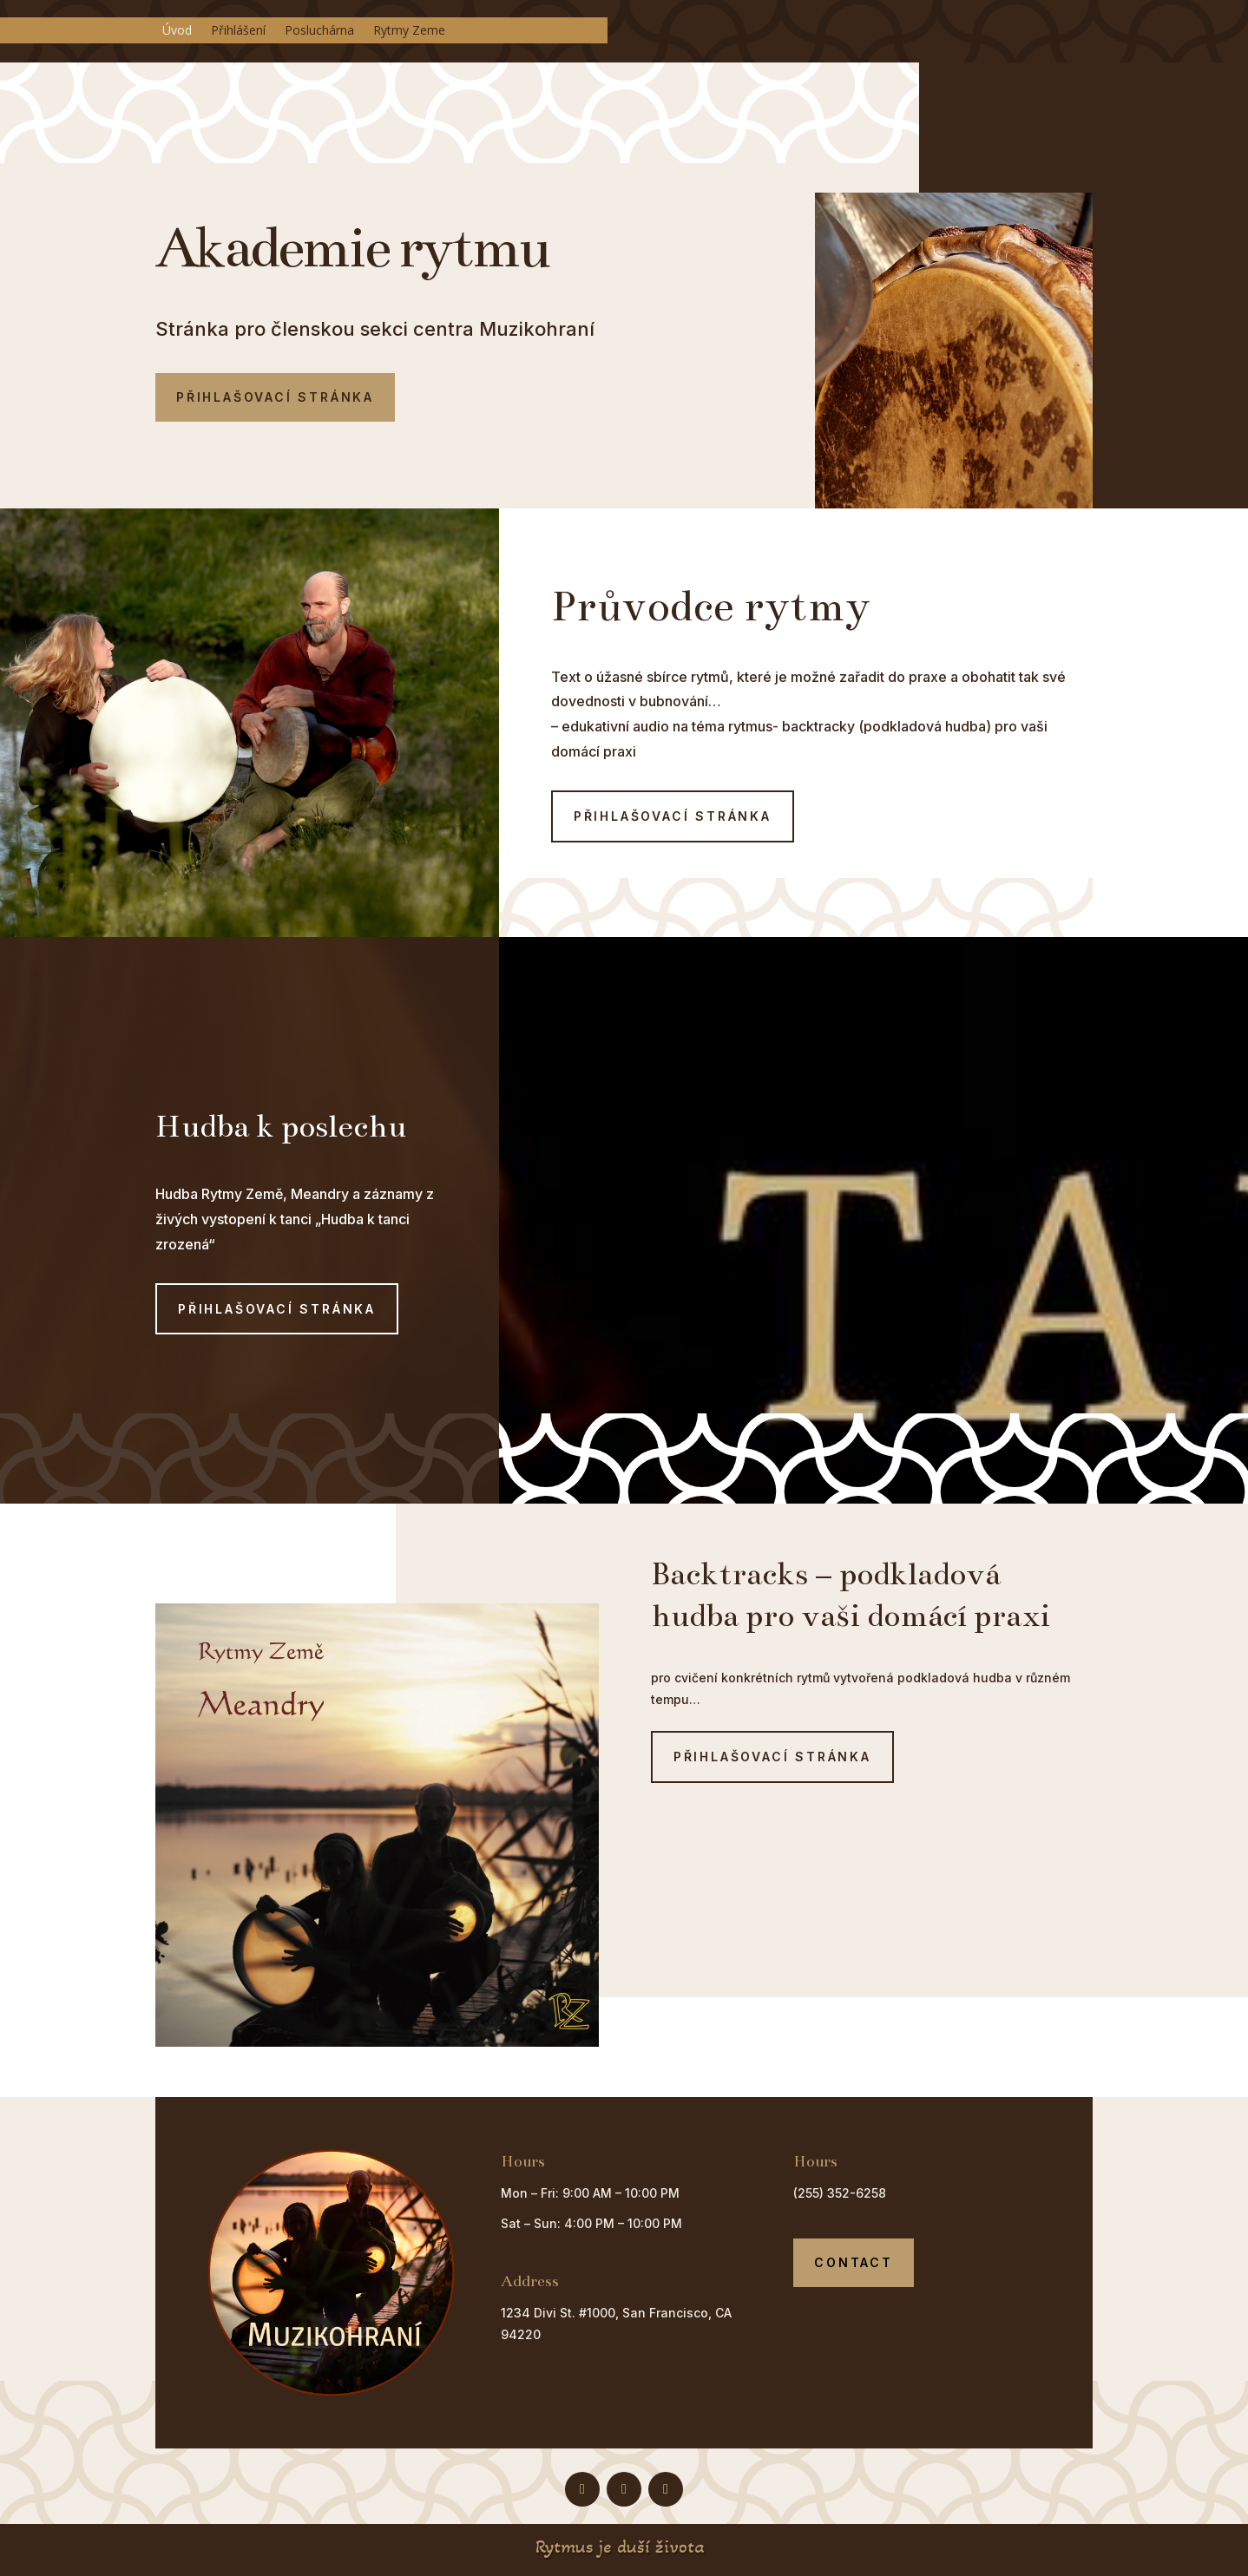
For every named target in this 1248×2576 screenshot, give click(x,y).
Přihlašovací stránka (275, 397)
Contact (853, 2262)
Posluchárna (319, 31)
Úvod (177, 31)
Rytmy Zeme (409, 31)
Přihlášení (238, 31)
